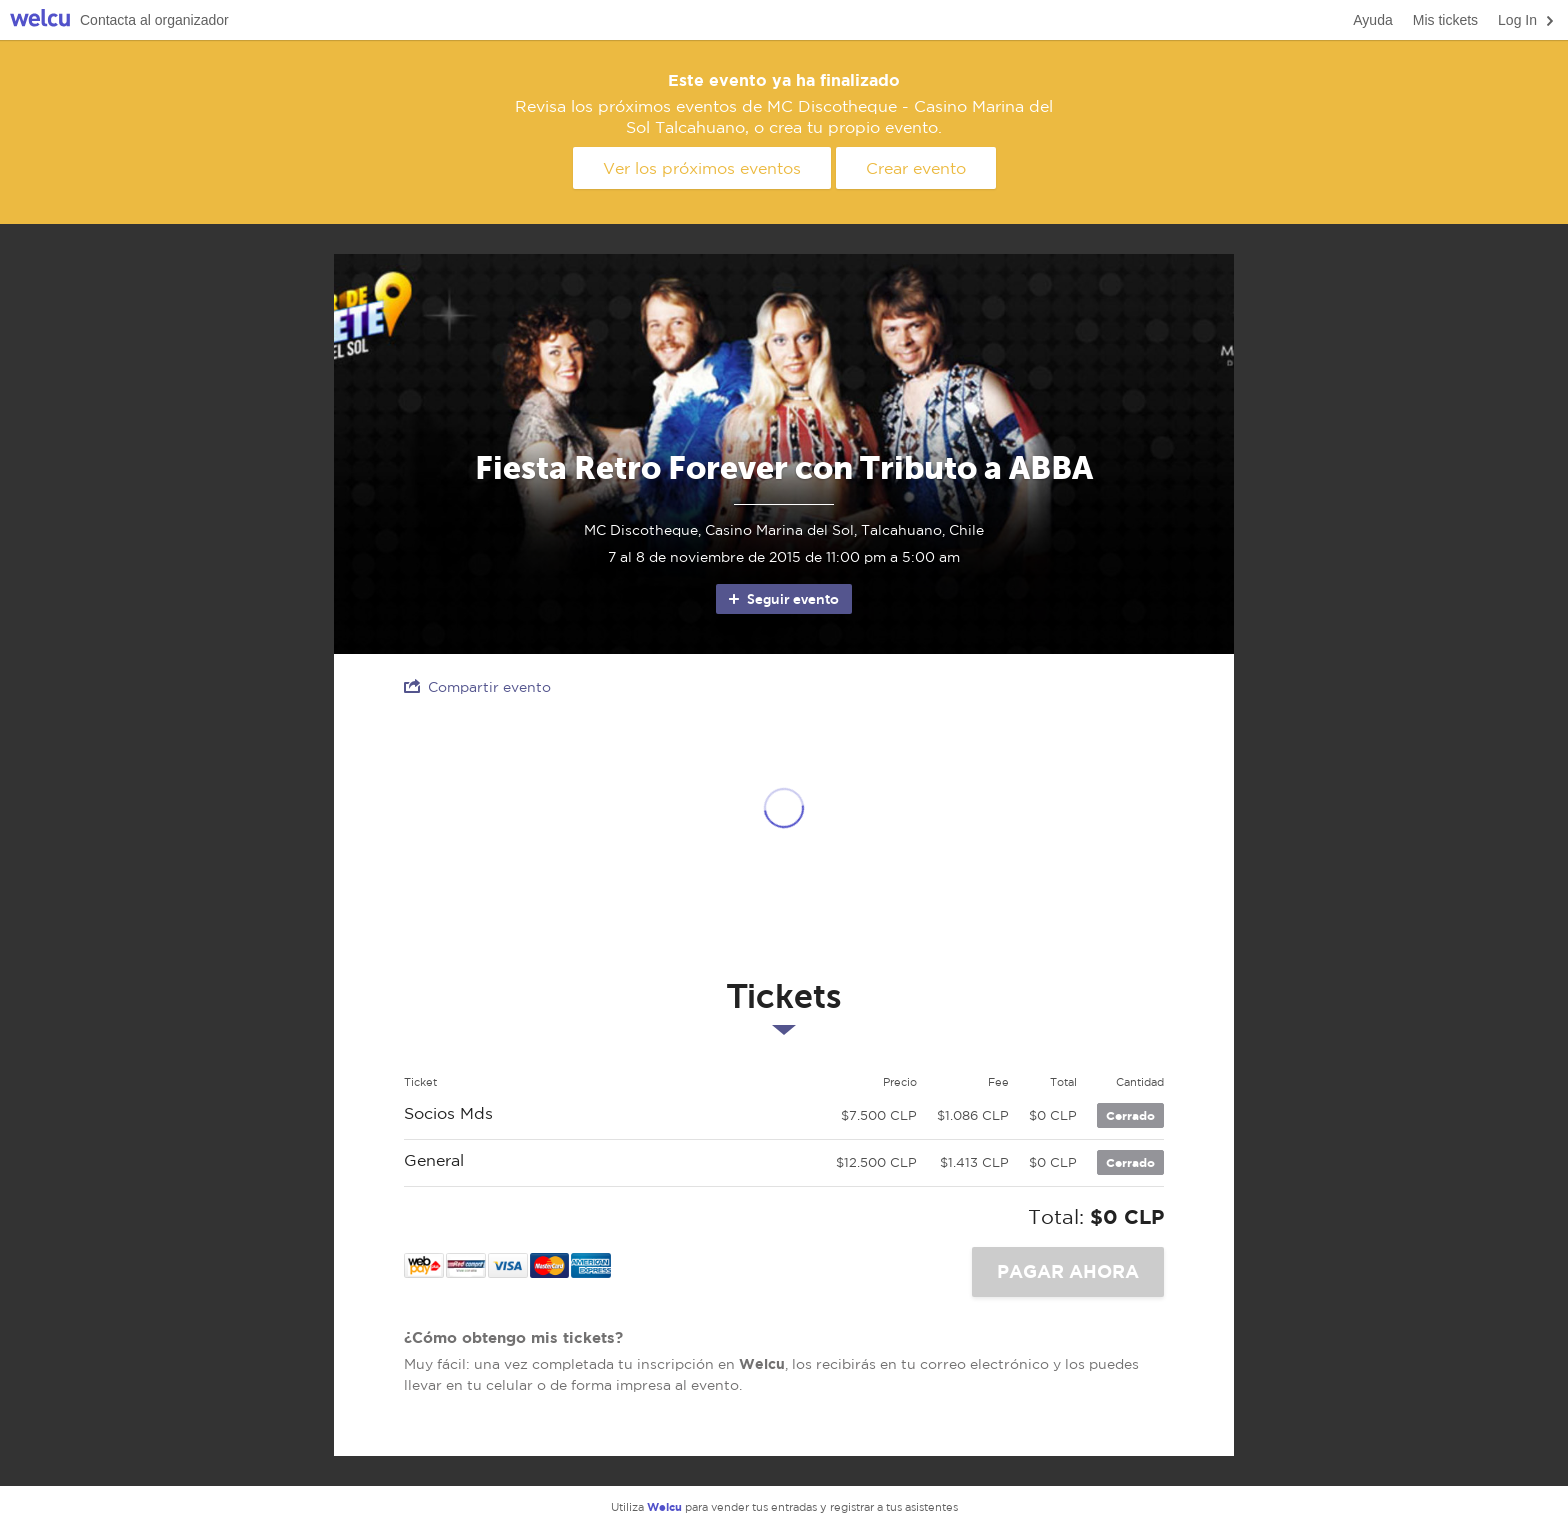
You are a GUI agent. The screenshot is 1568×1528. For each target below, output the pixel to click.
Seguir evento (782, 599)
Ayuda (1372, 20)
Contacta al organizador (154, 20)
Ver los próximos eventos (702, 168)
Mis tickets (1445, 20)
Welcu (40, 20)
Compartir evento (477, 686)
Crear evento (916, 168)
